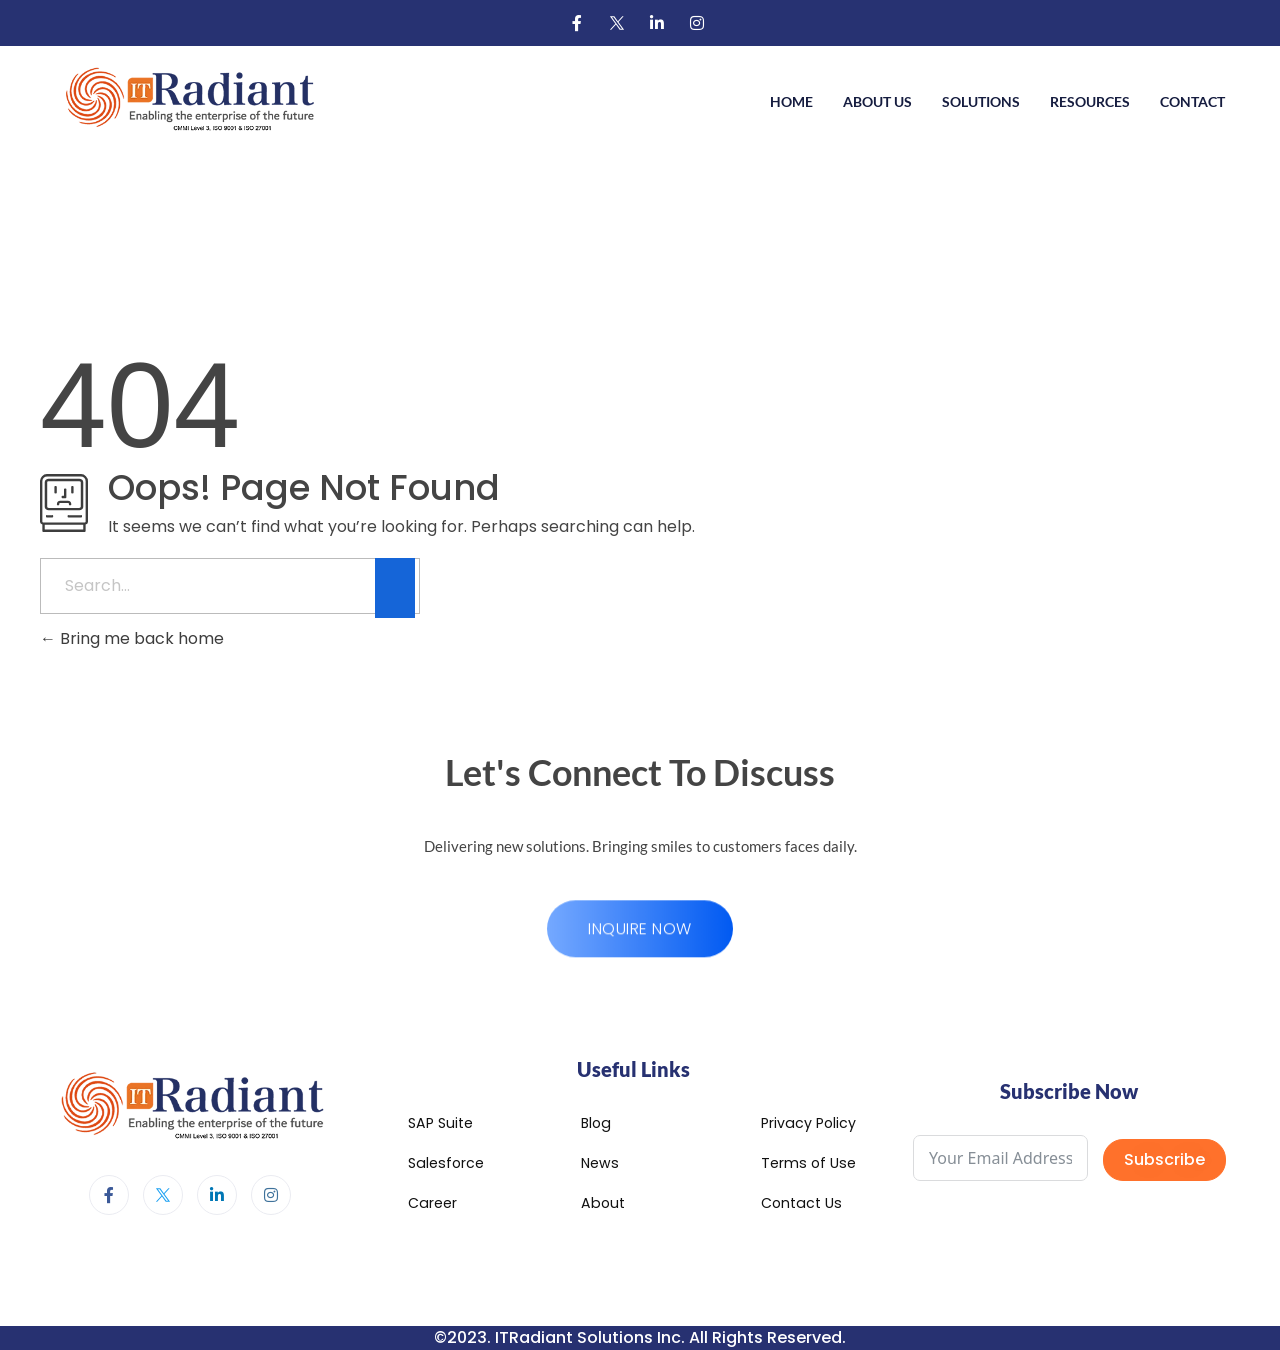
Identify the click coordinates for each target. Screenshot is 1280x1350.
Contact (1192, 101)
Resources (1090, 101)
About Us (877, 101)
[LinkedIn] (657, 23)
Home (791, 101)
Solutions (981, 101)
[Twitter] (617, 23)
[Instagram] (697, 23)
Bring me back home (132, 638)
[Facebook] (577, 23)
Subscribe (1164, 1159)
